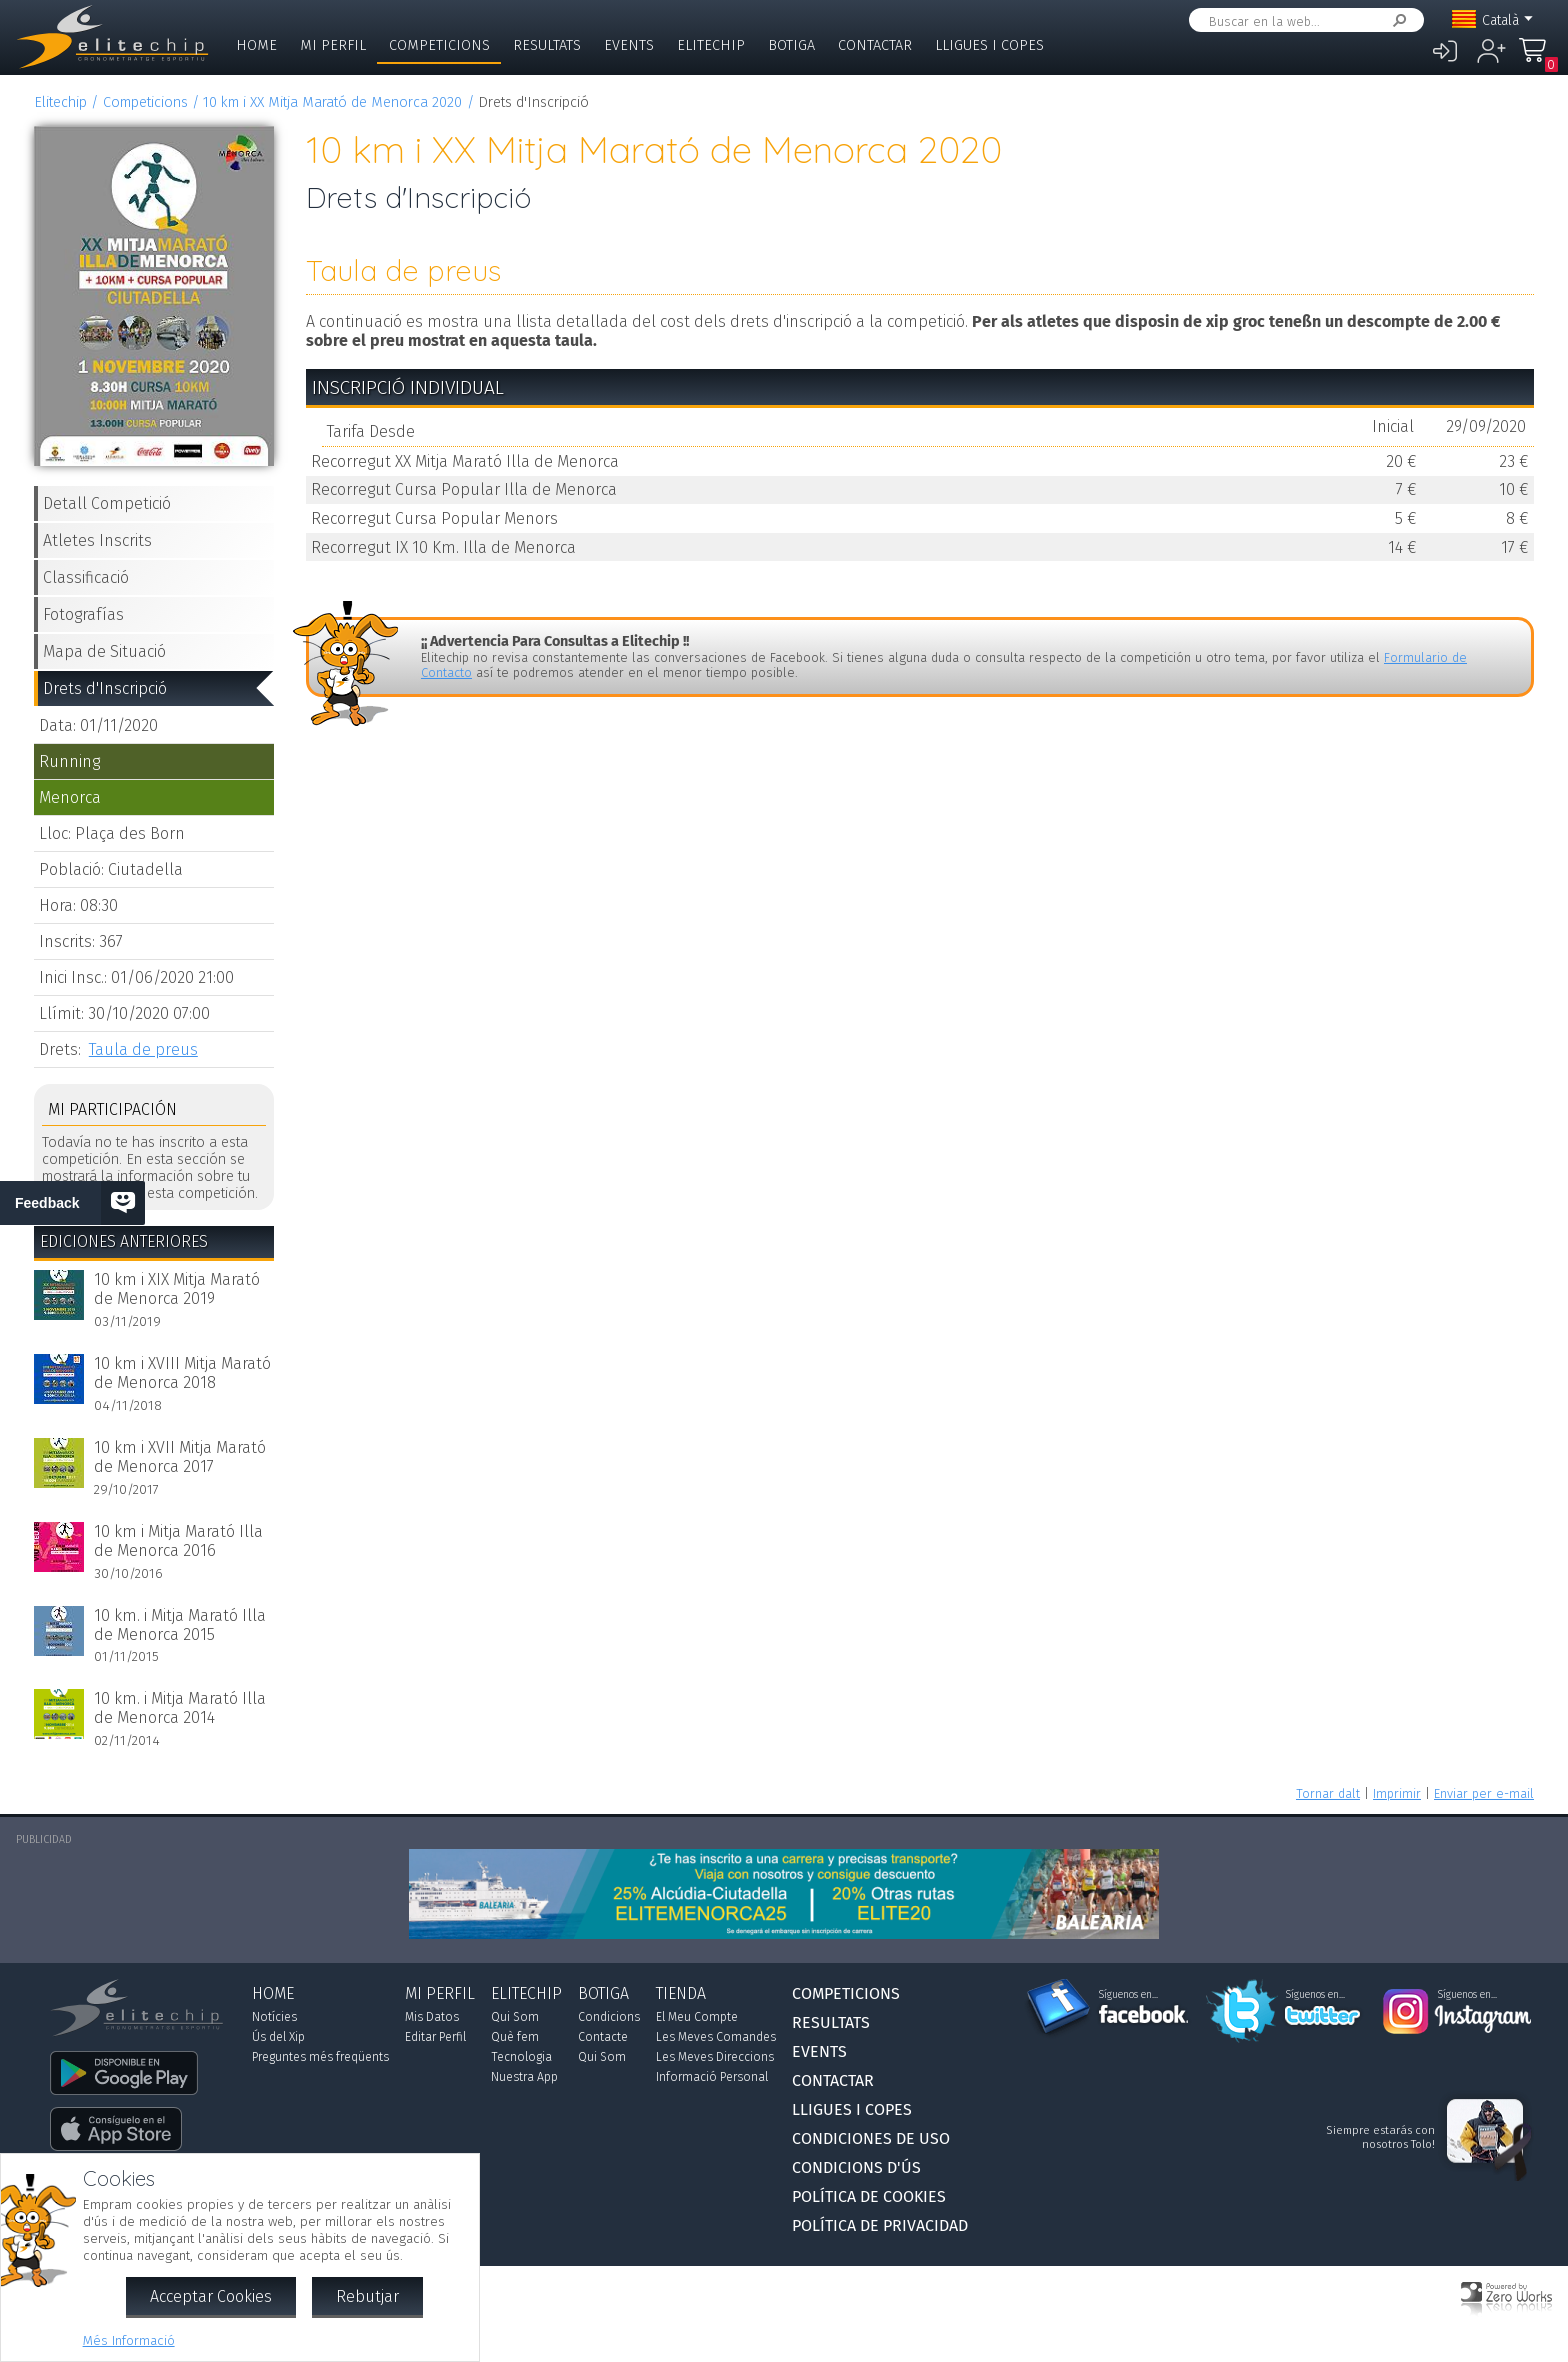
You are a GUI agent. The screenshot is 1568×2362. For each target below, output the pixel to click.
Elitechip (711, 45)
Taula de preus (143, 1049)
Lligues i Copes (989, 45)
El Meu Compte (697, 2017)
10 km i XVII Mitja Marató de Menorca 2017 (180, 1457)
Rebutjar (367, 2296)
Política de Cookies (869, 2196)
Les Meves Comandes (716, 2037)
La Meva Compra (1538, 59)
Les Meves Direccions (715, 2057)
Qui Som (515, 2017)
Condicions (609, 2017)
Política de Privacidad (880, 2225)
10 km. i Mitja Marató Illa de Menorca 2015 (180, 1625)
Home (256, 45)
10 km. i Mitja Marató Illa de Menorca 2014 (180, 1708)
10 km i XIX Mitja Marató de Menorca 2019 (177, 1289)
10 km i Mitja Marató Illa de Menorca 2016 (178, 1541)
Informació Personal (712, 2077)
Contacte (603, 2037)
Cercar (1396, 20)
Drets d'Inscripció (105, 688)
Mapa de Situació (104, 651)
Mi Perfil (333, 45)
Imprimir (1397, 1793)
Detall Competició (107, 503)
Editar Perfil (435, 2037)
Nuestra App (524, 2077)
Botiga (791, 45)
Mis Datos (432, 2017)
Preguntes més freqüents (320, 2057)
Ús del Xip (278, 2037)
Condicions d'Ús (856, 2167)
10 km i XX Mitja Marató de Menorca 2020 (332, 102)
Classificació (86, 577)
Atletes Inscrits (97, 540)
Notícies (274, 2017)
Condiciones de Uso (871, 2138)
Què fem (515, 2037)
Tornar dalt (1328, 1793)
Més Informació (129, 2340)
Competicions (439, 45)
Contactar (875, 45)
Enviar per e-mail (1484, 1793)
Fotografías (83, 614)
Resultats (547, 45)
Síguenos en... (1128, 1995)
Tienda (681, 1993)
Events (629, 45)
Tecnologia (521, 2057)
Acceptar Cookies (211, 2296)
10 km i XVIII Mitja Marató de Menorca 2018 (182, 1373)
